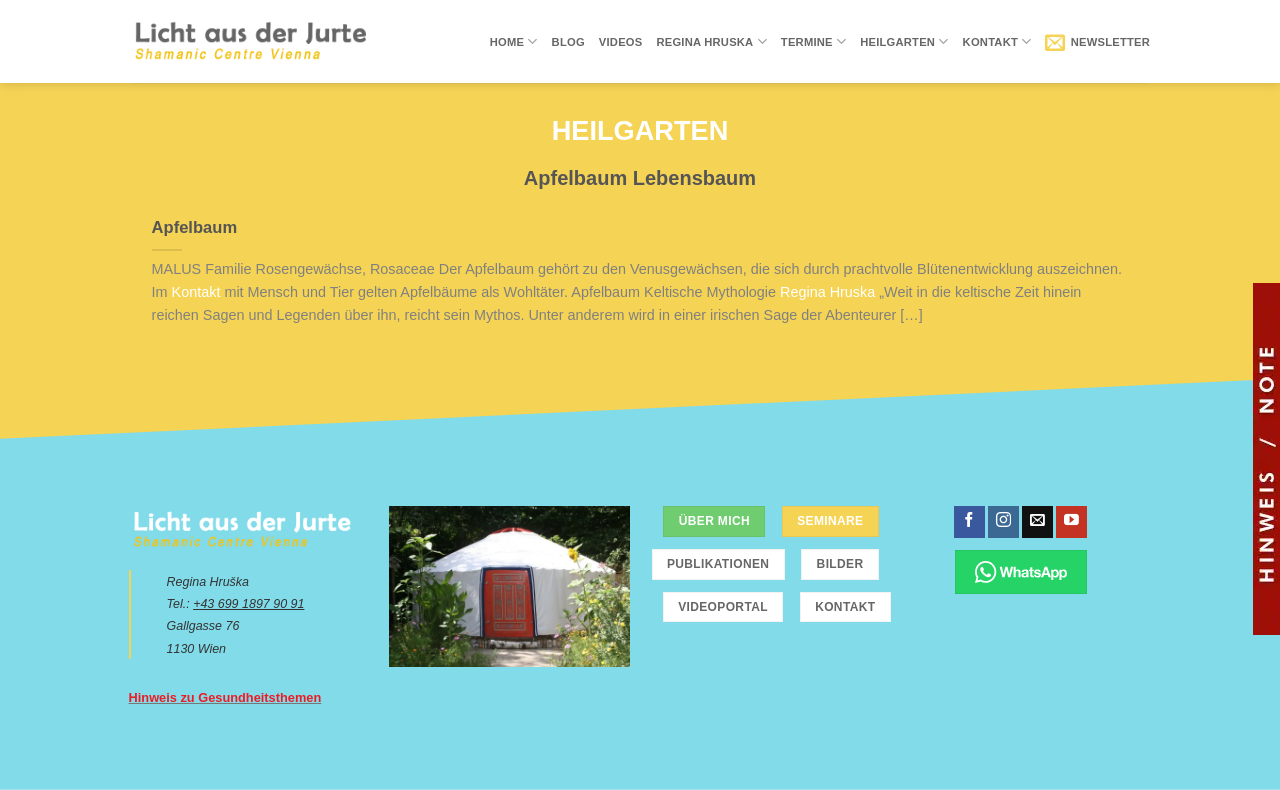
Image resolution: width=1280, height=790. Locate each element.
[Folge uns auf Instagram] (1003, 522)
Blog (568, 42)
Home (514, 41)
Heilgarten (904, 41)
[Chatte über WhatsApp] (1021, 571)
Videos (621, 42)
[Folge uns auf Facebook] (969, 522)
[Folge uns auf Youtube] (1071, 522)
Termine (813, 41)
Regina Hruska (711, 41)
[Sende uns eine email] (1037, 522)
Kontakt (997, 41)
